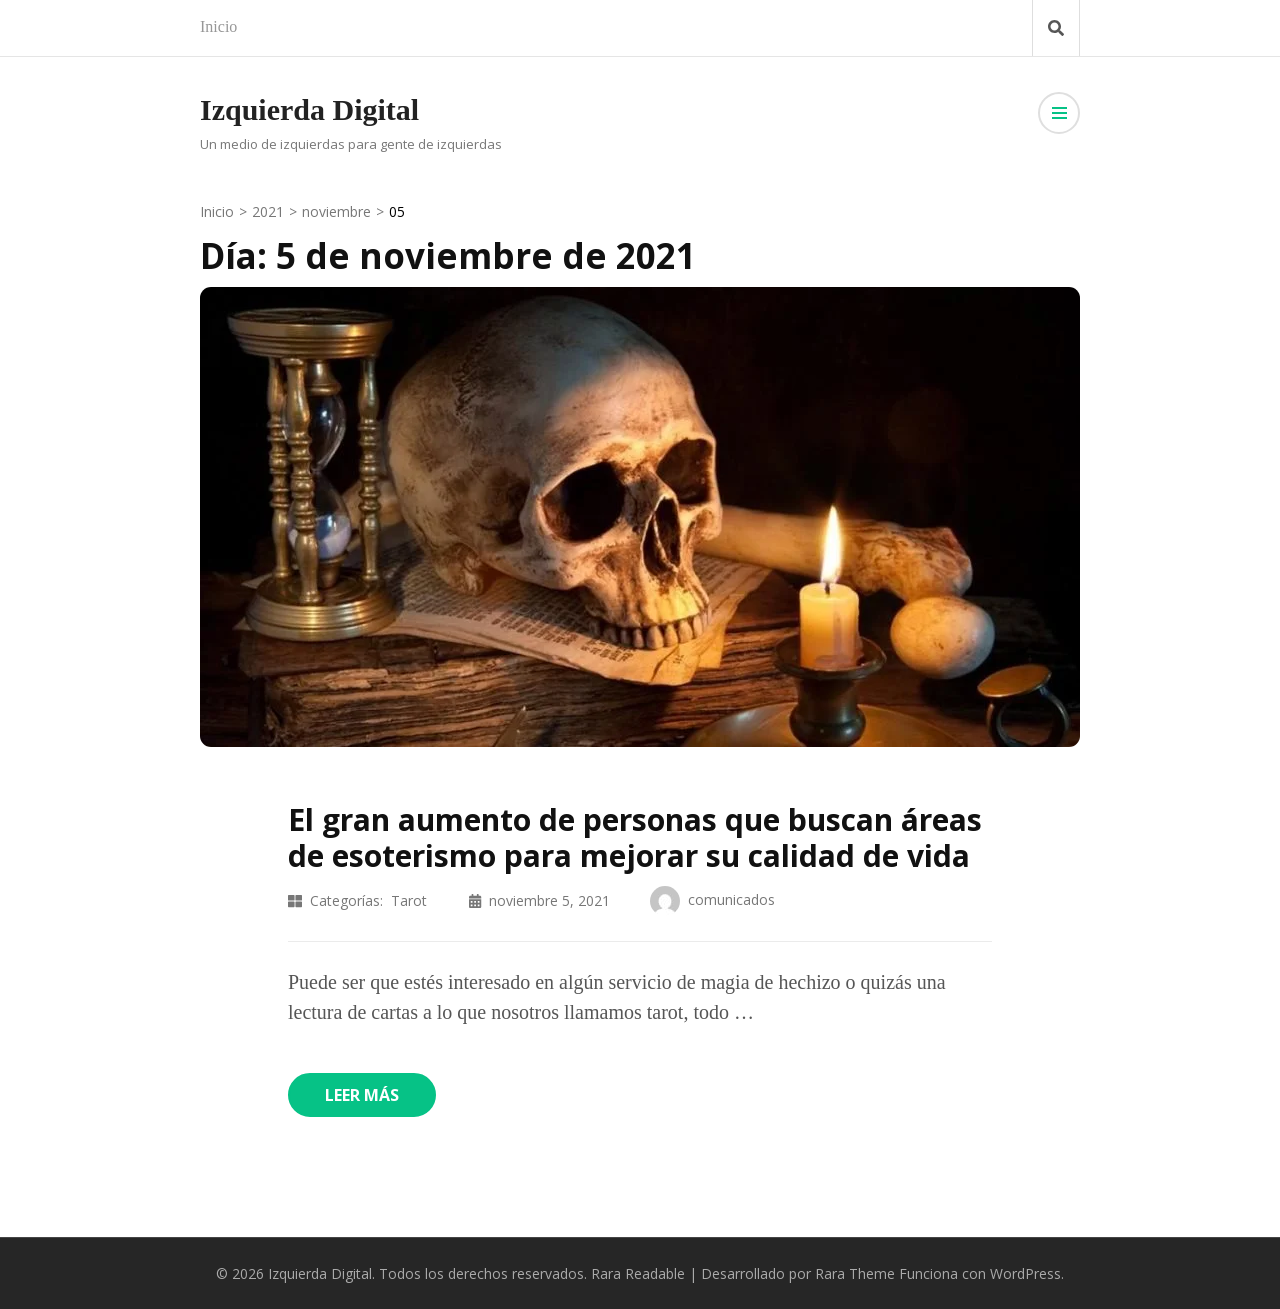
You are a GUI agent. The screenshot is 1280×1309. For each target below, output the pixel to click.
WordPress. (1027, 1273)
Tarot (409, 900)
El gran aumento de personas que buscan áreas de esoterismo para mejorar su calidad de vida (635, 837)
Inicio (218, 26)
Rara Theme (855, 1273)
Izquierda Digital (309, 109)
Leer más (362, 1095)
